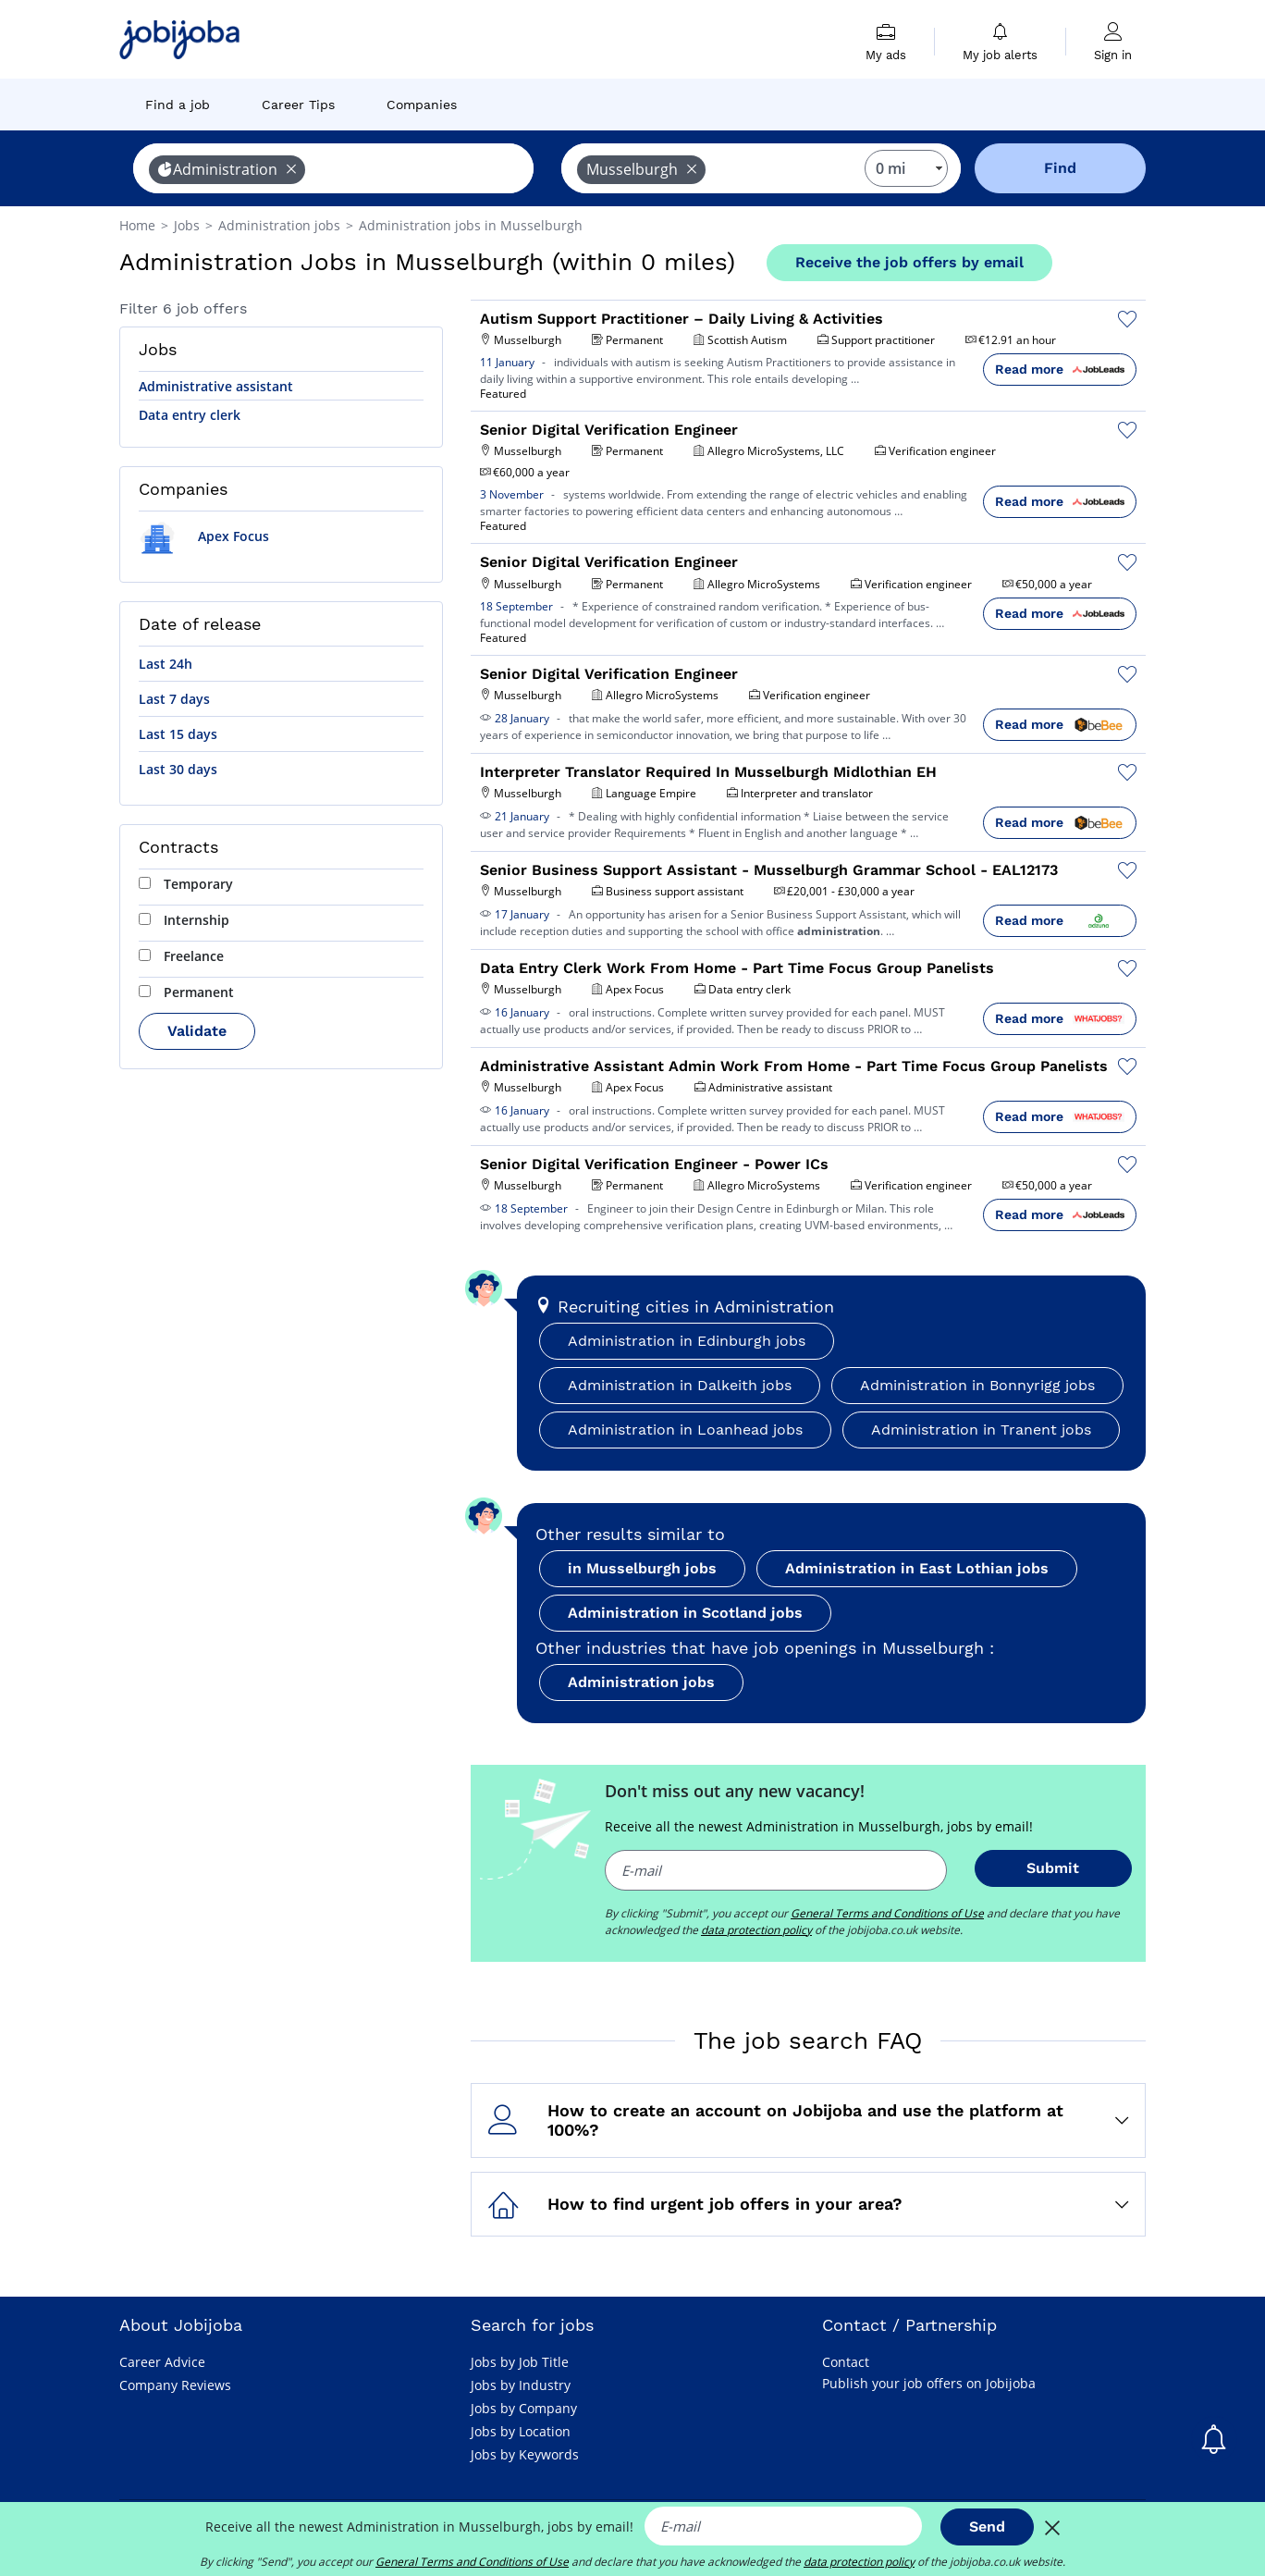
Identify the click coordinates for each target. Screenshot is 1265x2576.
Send (987, 2526)
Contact (845, 2362)
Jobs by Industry (521, 2385)
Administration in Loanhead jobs (685, 1429)
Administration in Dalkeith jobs (680, 1385)
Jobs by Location (521, 2431)
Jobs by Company (524, 2408)
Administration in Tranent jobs (981, 1429)
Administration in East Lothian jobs (917, 1568)
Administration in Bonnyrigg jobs (977, 1385)
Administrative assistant (216, 386)
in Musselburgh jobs (642, 1568)
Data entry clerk (189, 415)
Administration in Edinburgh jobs (686, 1341)
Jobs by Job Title (520, 2362)
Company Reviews (175, 2385)
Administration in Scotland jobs (685, 1612)
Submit (1052, 1868)
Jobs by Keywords (525, 2454)
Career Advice (162, 2362)
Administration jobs (641, 1682)
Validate (197, 1031)
